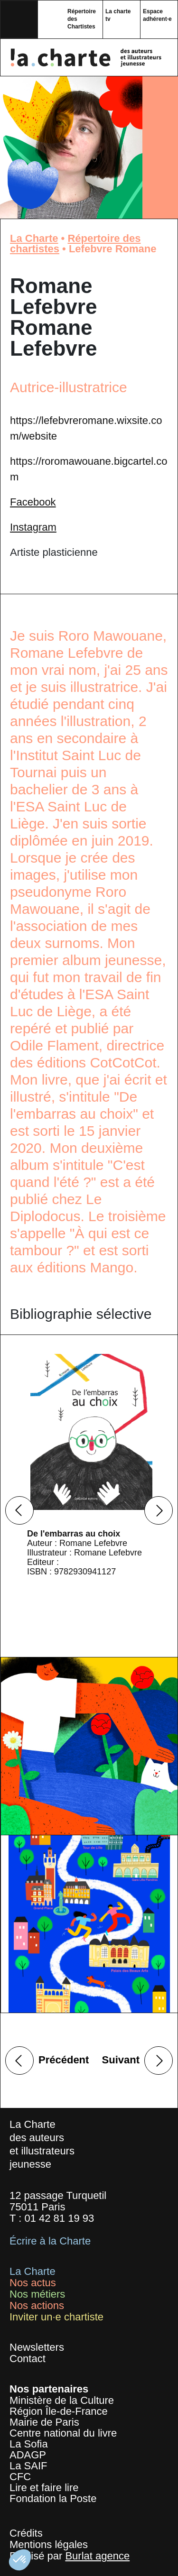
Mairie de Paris (44, 2422)
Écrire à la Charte (50, 2241)
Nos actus (32, 2283)
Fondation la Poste (52, 2498)
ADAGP (27, 2455)
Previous (19, 1510)
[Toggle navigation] (19, 19)
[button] (20, 2559)
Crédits (26, 2533)
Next (158, 1510)
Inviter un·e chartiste (56, 2317)
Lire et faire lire (44, 2487)
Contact (27, 2358)
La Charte (34, 238)
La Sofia (28, 2444)
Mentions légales (48, 2544)
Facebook (33, 502)
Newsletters (36, 2347)
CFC (20, 2477)
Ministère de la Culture (61, 2400)
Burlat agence (97, 2556)
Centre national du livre (63, 2433)
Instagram (33, 527)
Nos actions (36, 2305)
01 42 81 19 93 (59, 2218)
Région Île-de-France (58, 2411)
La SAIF (28, 2466)
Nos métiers (37, 2294)
